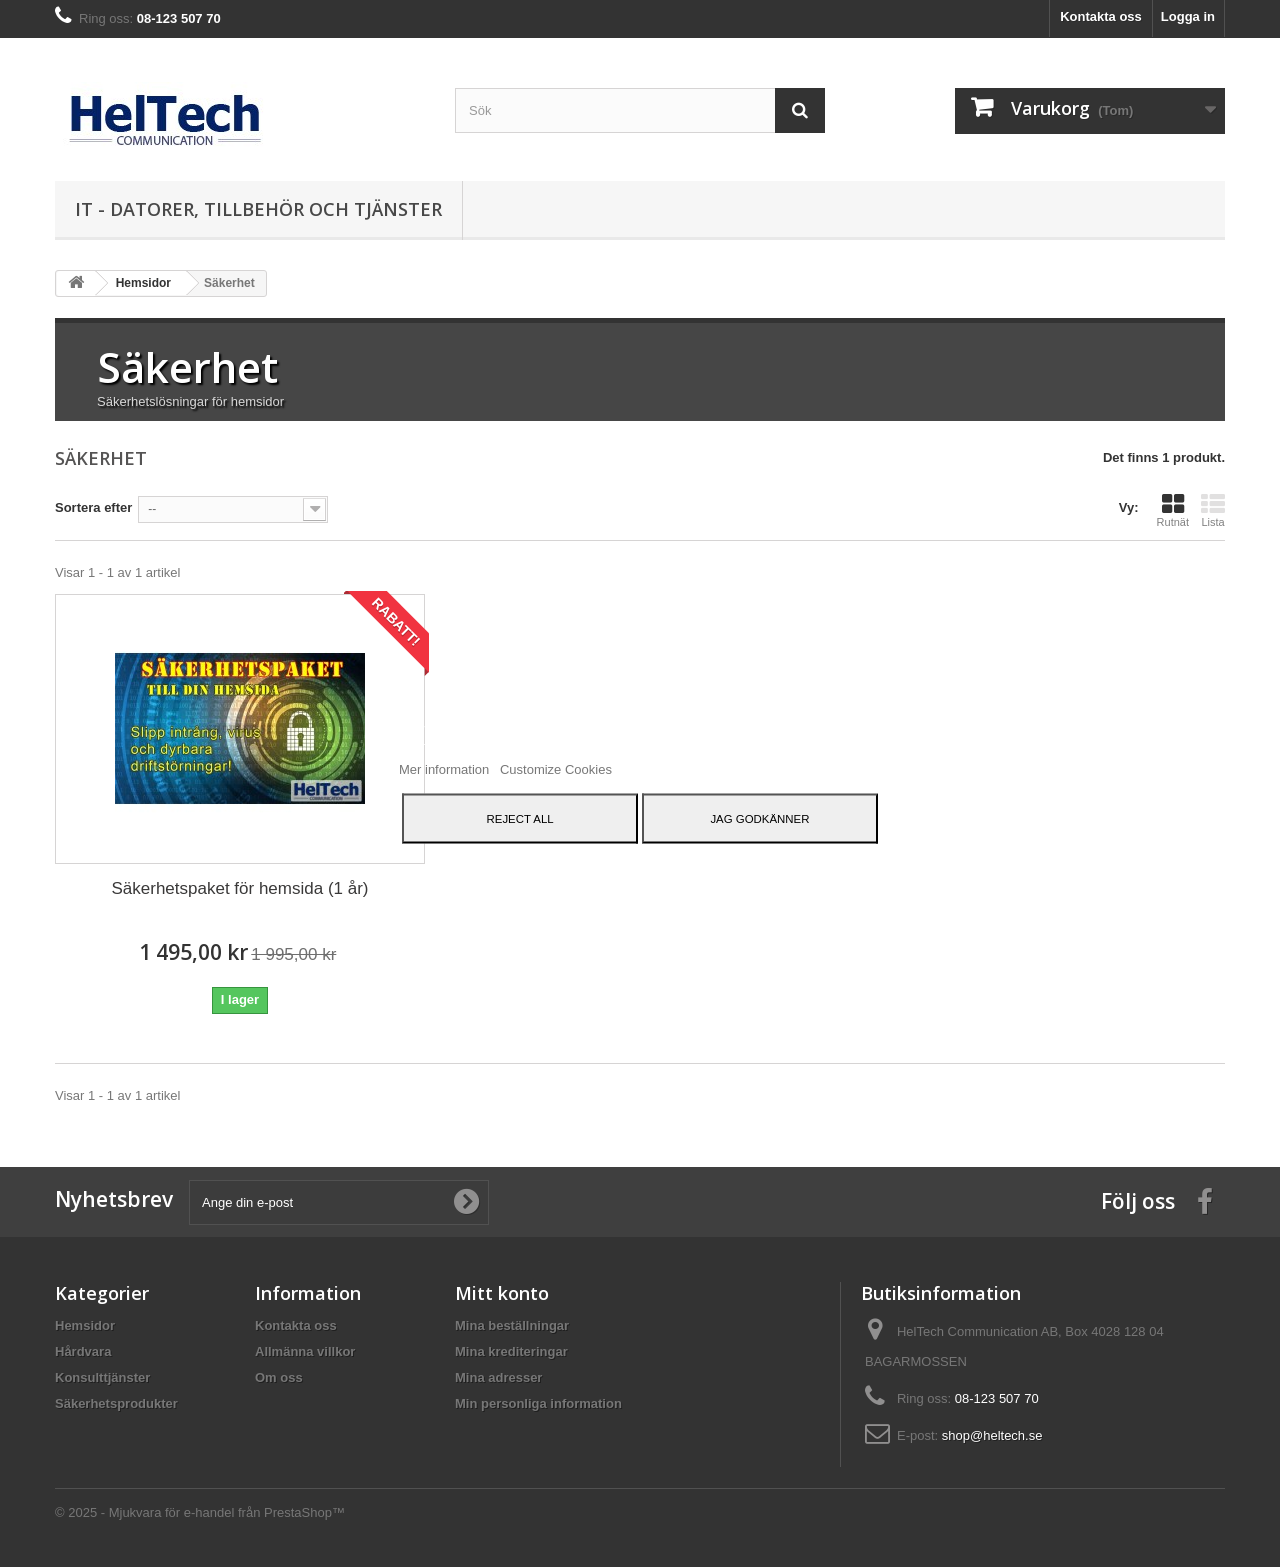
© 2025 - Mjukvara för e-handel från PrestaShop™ (200, 1512)
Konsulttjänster (102, 1377)
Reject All (520, 818)
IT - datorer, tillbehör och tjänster (258, 209)
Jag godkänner (759, 818)
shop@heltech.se (992, 1435)
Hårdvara (83, 1351)
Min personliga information (538, 1403)
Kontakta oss (1101, 16)
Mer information (446, 768)
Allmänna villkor (305, 1351)
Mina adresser (498, 1377)
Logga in (1188, 16)
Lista (1213, 510)
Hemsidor (85, 1325)
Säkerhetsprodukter (116, 1403)
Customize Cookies (556, 768)
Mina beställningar (512, 1325)
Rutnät (1173, 510)
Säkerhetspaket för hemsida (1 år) (239, 888)
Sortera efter (93, 507)
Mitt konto (502, 1293)
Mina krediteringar (511, 1351)
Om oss (279, 1377)
